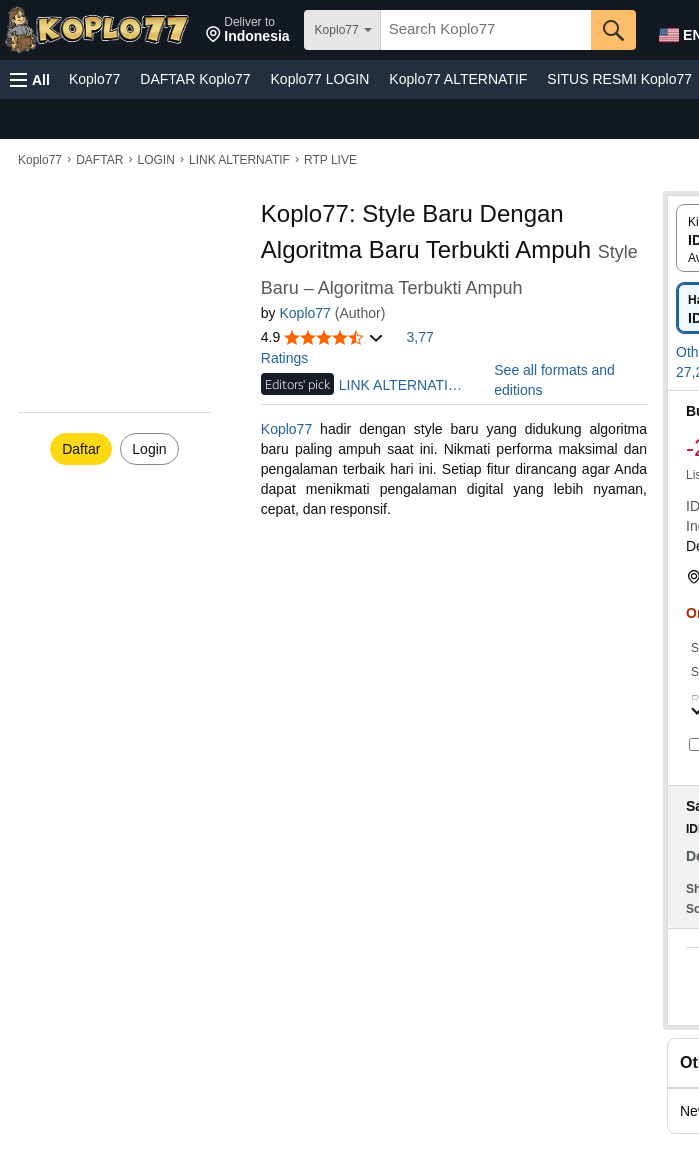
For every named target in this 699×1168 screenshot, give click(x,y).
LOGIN (155, 160)
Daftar (81, 449)
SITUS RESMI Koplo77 (619, 79)
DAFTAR (99, 160)
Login (149, 449)
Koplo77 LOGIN (320, 79)
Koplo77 (94, 79)
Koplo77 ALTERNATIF (458, 79)
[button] (247, 30)
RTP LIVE (330, 160)
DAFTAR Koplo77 (195, 79)
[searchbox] (486, 30)
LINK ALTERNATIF (239, 160)
